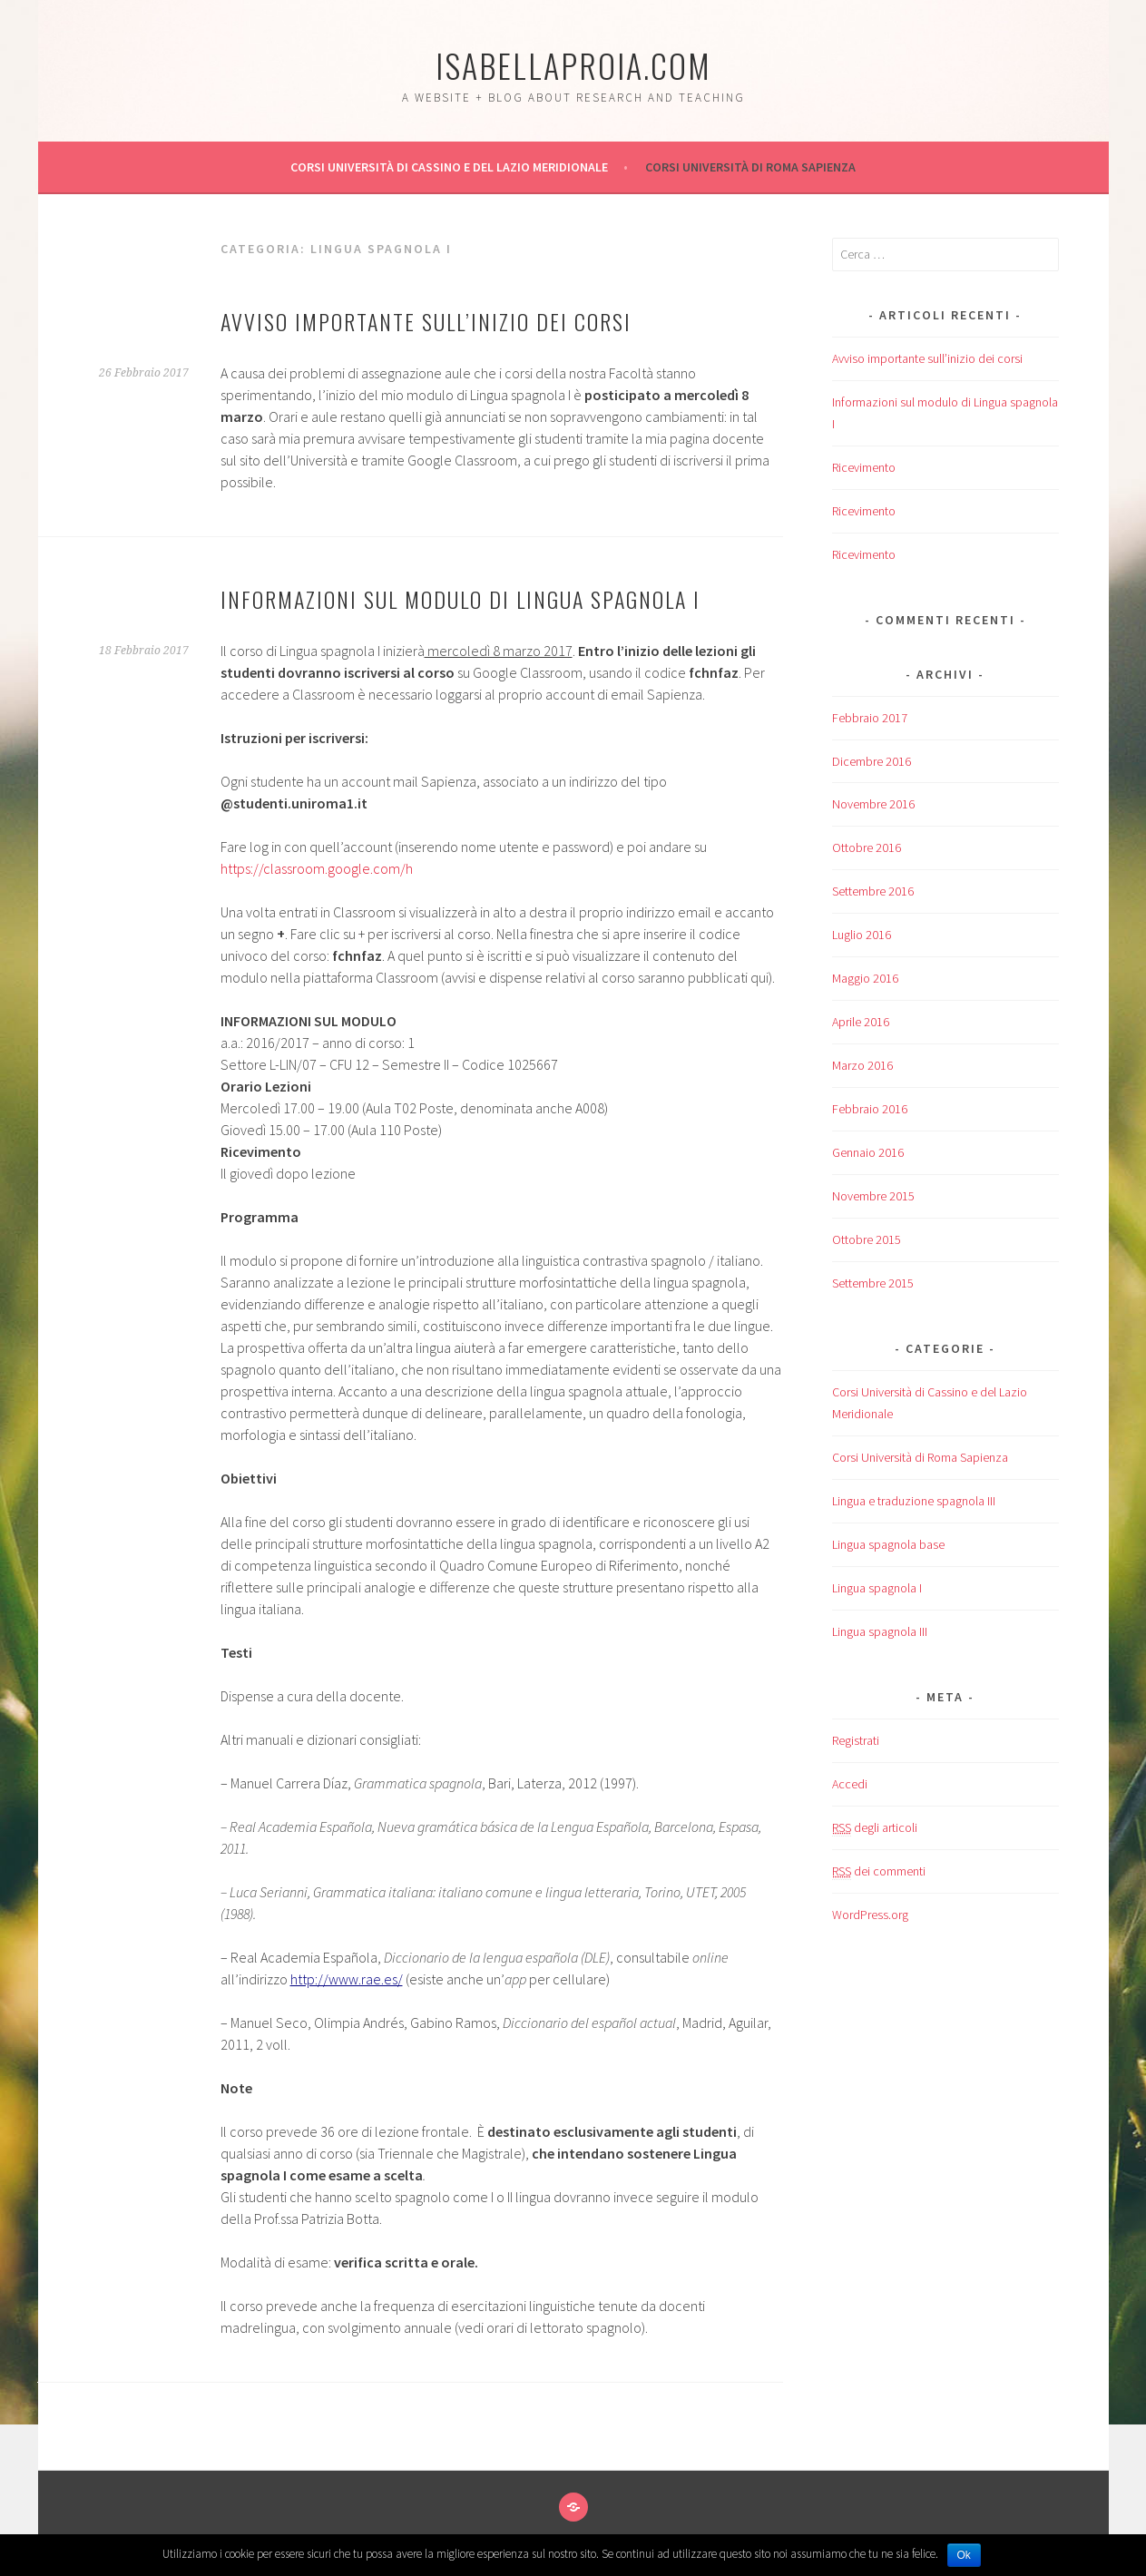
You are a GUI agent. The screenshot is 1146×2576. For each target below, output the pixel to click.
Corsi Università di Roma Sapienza (750, 167)
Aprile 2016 (860, 1022)
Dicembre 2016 (871, 761)
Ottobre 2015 (866, 1239)
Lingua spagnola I (877, 1588)
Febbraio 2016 (869, 1109)
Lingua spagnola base (888, 1544)
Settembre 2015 (873, 1283)
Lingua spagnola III (879, 1631)
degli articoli (874, 1828)
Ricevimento (864, 467)
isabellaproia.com (573, 65)
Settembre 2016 (873, 891)
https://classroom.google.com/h (316, 868)
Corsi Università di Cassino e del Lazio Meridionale (449, 167)
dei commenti (879, 1871)
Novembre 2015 (873, 1196)
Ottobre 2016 (866, 847)
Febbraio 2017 (869, 718)
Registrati (855, 1740)
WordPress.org (870, 1914)
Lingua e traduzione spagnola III (913, 1501)
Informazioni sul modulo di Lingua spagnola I (460, 599)
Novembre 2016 (873, 804)
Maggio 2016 (865, 978)
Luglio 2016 (861, 934)
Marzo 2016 (862, 1065)
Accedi (849, 1784)
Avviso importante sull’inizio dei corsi (426, 321)
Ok (964, 2555)
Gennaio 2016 (868, 1152)
